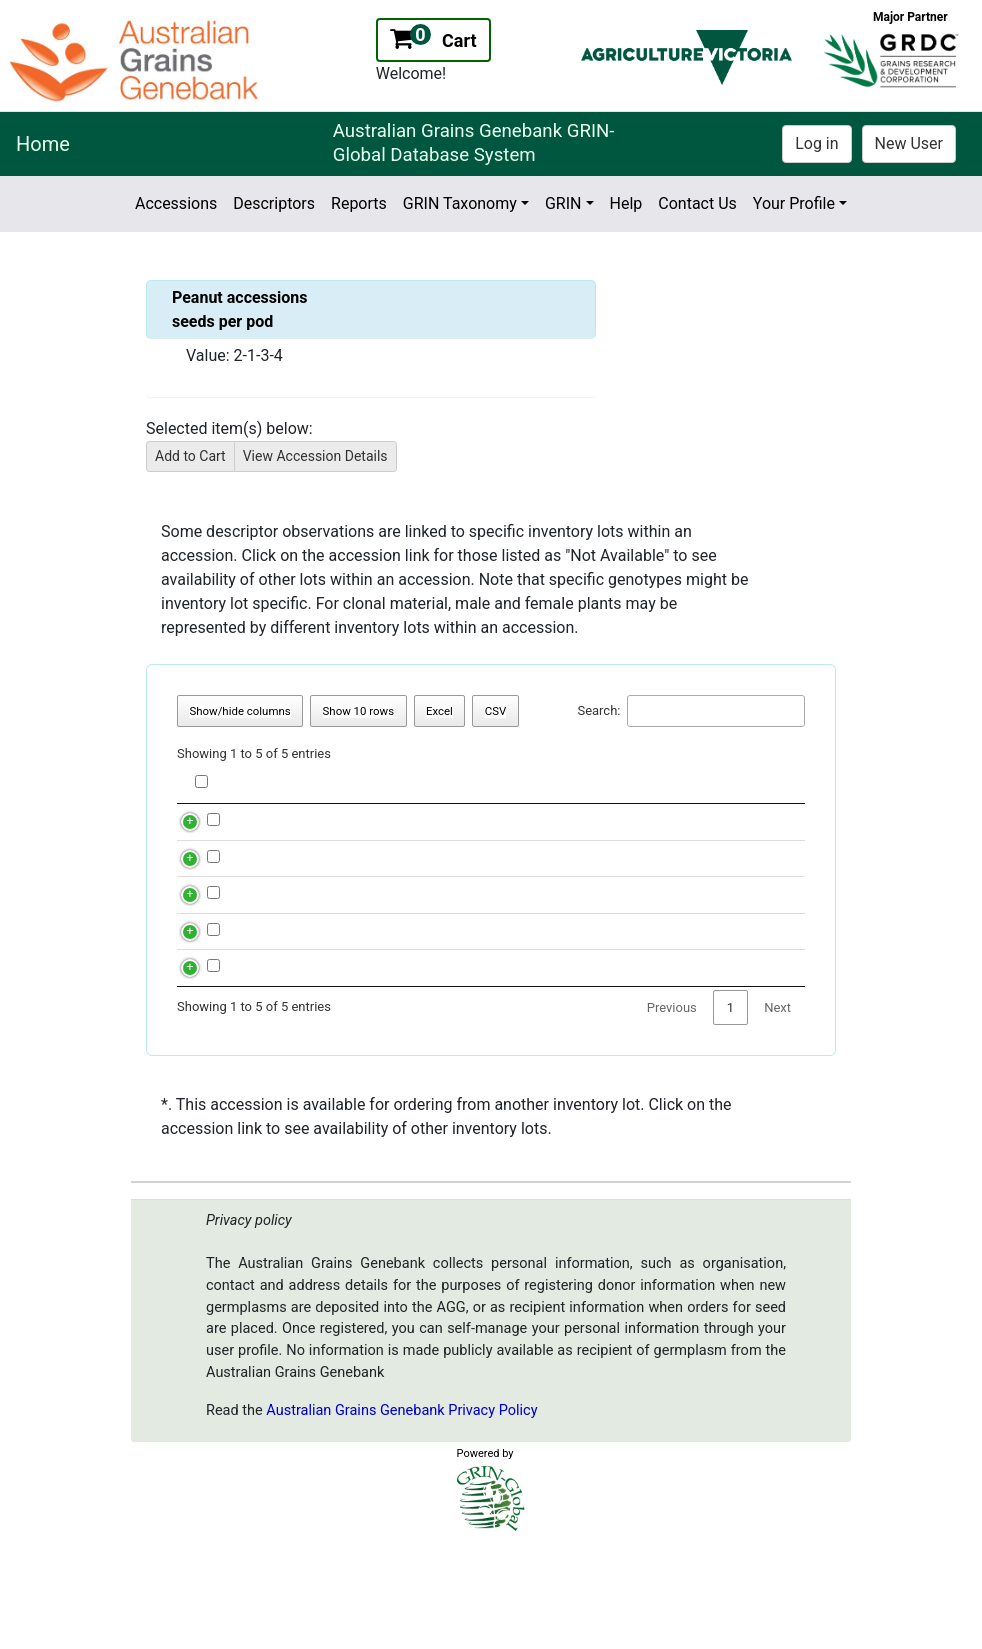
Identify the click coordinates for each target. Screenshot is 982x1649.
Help (626, 203)
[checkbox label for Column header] (201, 781)
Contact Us (697, 203)
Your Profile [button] (794, 203)
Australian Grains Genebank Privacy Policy (401, 1507)
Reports (359, 203)
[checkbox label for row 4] (213, 1053)
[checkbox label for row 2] (213, 941)
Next (777, 1104)
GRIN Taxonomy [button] (460, 203)
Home (43, 144)
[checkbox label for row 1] (213, 885)
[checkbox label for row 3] (213, 997)
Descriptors (274, 203)
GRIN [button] (563, 203)
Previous (672, 1104)
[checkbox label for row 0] (213, 829)
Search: (691, 711)
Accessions (176, 203)
